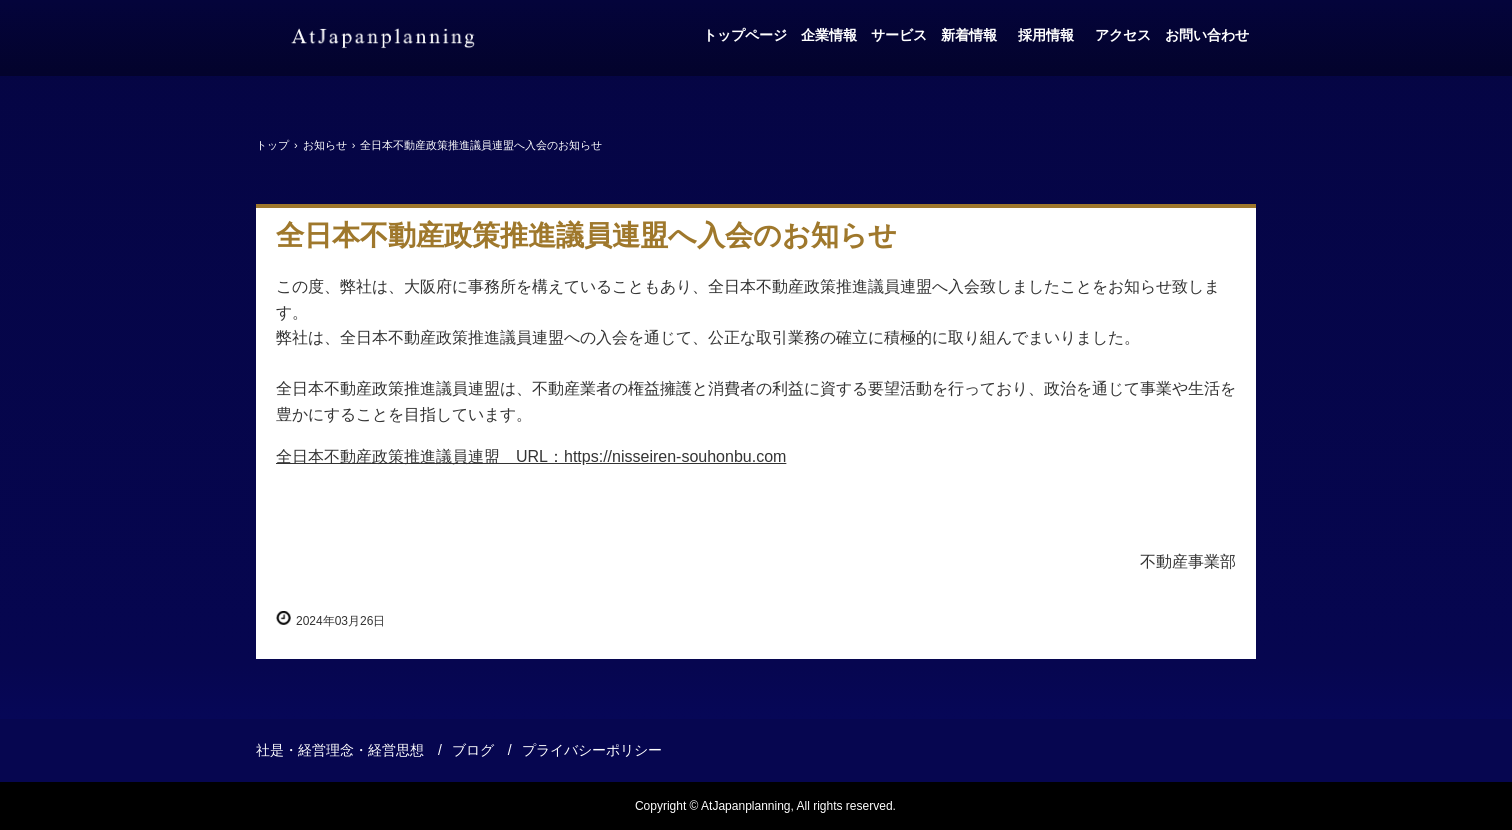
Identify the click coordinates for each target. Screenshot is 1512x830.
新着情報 (969, 35)
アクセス (1123, 35)
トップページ (745, 35)
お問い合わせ (1207, 35)
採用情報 (1050, 35)
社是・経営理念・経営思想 (340, 750)
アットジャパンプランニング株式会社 (383, 38)
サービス (899, 35)
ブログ (473, 750)
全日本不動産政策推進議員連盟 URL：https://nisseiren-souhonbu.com (531, 456)
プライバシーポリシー (592, 750)
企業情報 (829, 35)
